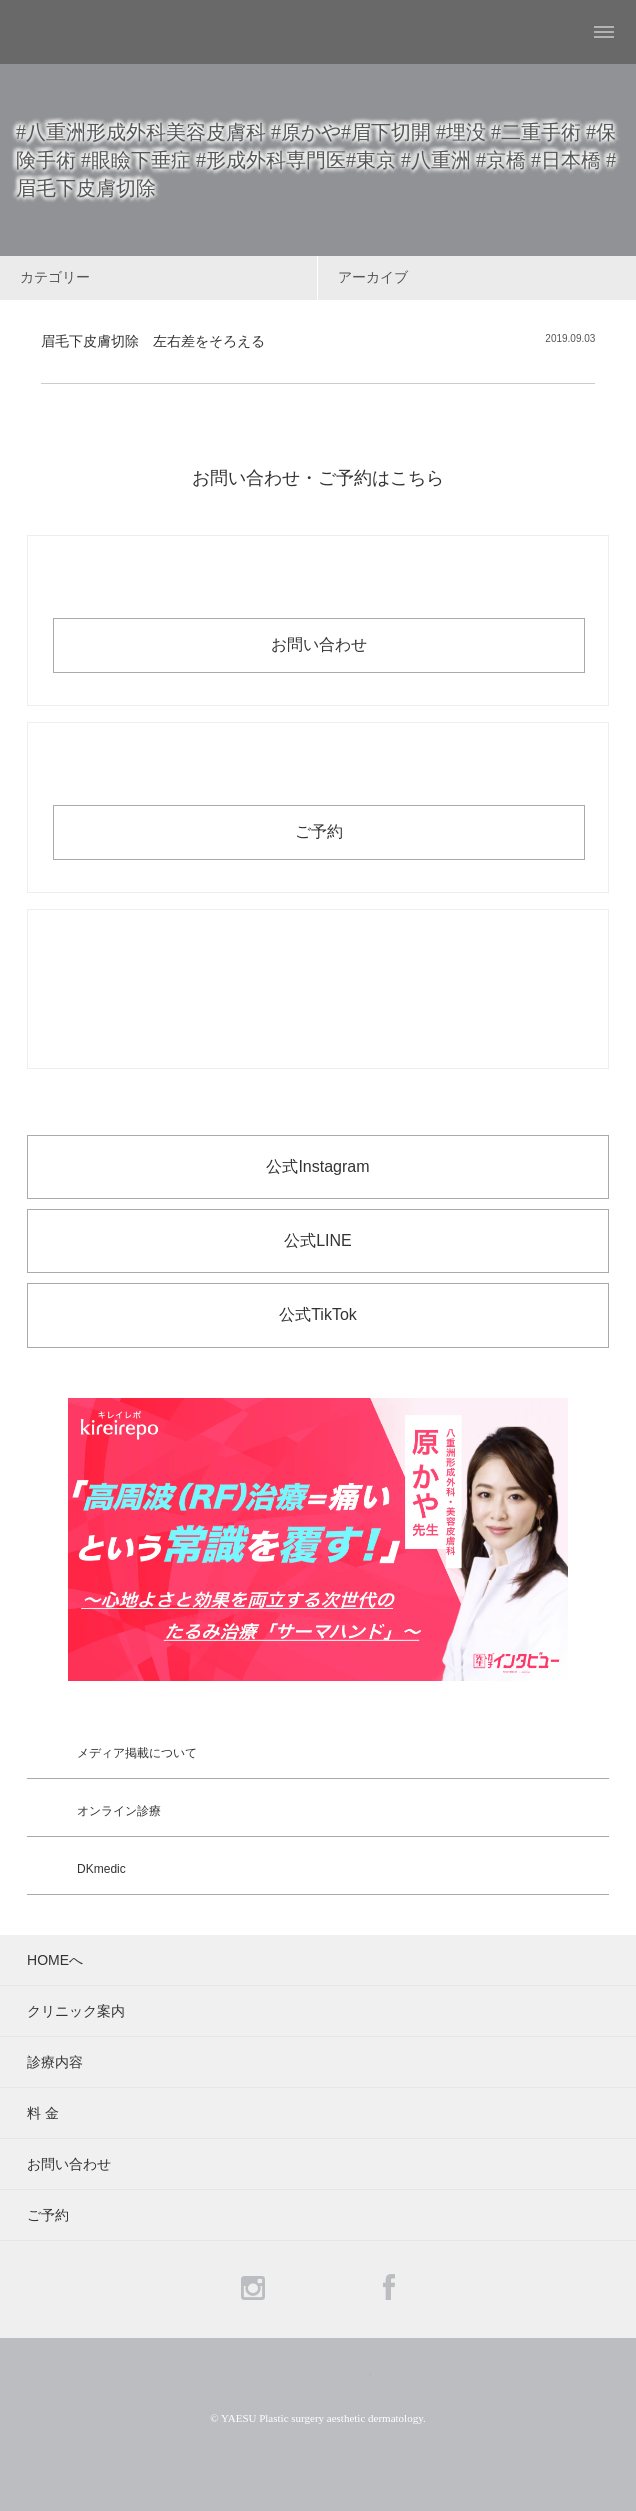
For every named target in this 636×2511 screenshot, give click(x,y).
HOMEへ (55, 1960)
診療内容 (55, 2062)
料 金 (43, 2113)
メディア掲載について (137, 1753)
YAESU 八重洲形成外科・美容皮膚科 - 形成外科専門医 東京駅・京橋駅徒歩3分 (66, 32)
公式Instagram (317, 1166)
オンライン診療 (119, 1811)
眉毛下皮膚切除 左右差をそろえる (153, 341)
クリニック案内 (76, 2011)
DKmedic (101, 1869)
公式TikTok (318, 1314)
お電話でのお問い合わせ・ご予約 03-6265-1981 (318, 989)
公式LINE (318, 1240)
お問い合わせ (319, 644)
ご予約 (319, 831)
